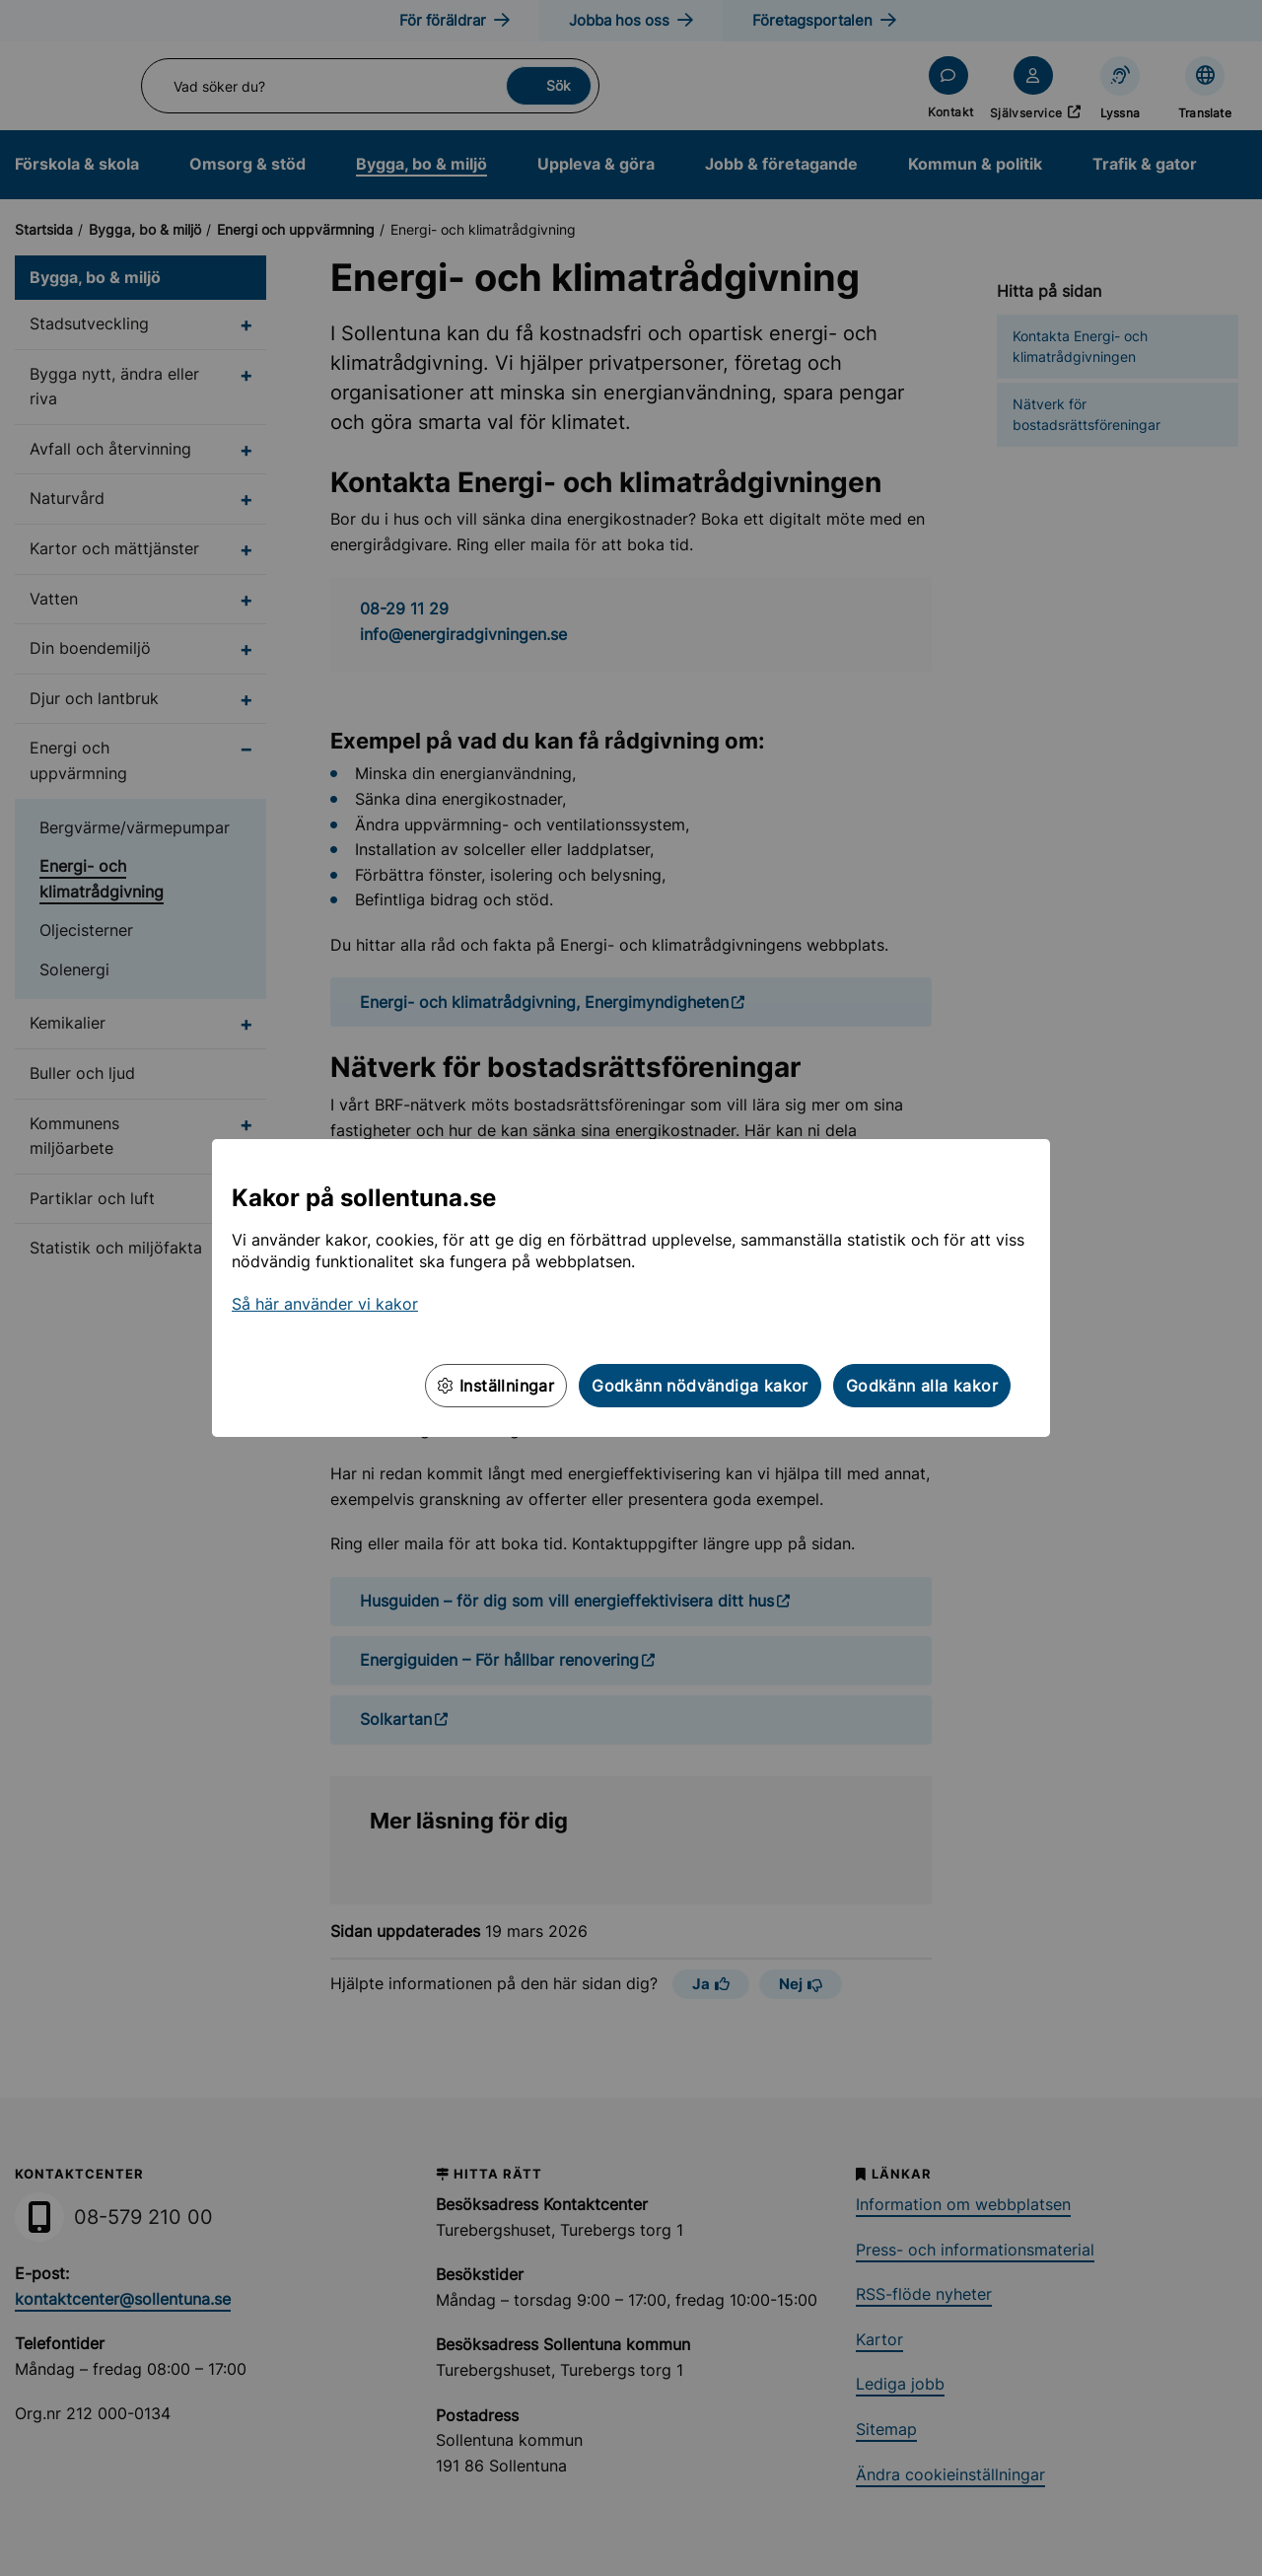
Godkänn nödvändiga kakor (700, 1385)
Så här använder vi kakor (325, 1304)
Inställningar (496, 1385)
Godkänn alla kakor (922, 1385)
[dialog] (631, 1288)
